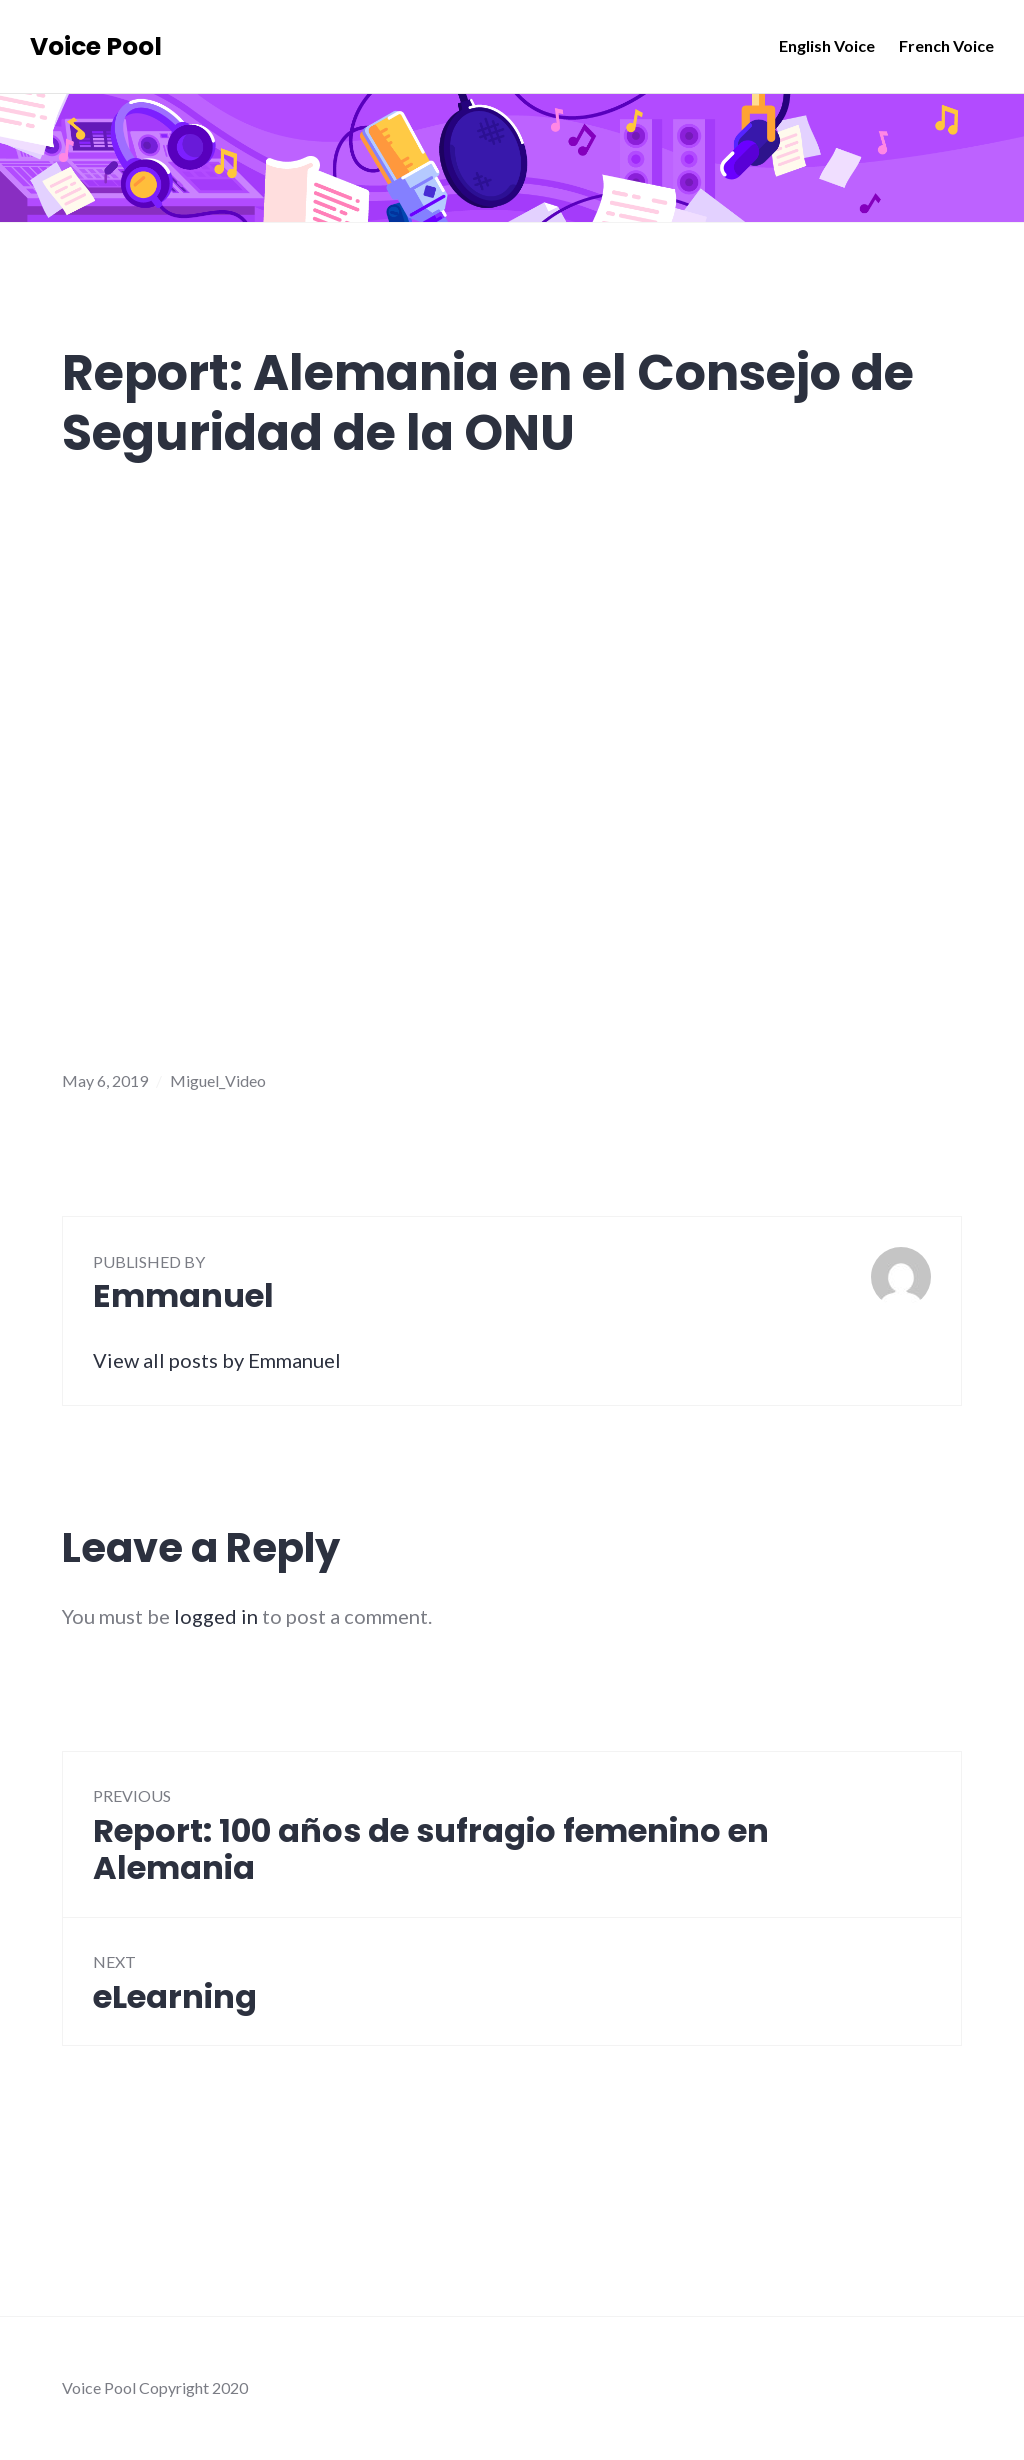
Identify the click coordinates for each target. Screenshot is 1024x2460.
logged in (216, 1616)
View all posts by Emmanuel (217, 1360)
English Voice (827, 45)
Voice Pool (96, 46)
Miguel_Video (218, 1080)
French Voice (946, 45)
